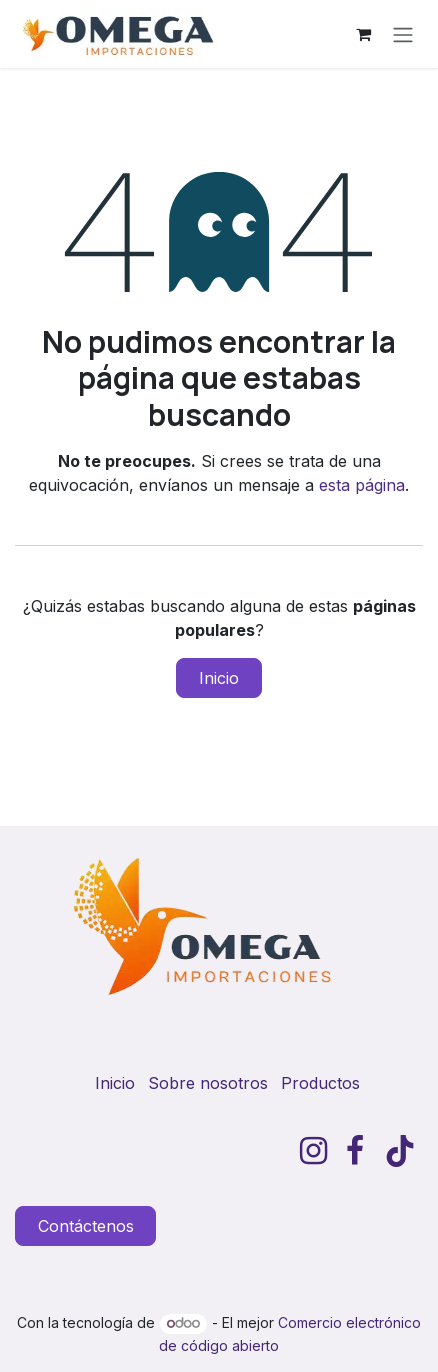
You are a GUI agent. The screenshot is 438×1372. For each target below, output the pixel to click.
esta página (362, 485)
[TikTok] (400, 1151)
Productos (320, 1083)
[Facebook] (355, 1151)
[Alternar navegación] (403, 34)
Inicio (219, 678)
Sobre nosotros (208, 1083)
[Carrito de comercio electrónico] (363, 34)
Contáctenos (86, 1226)
